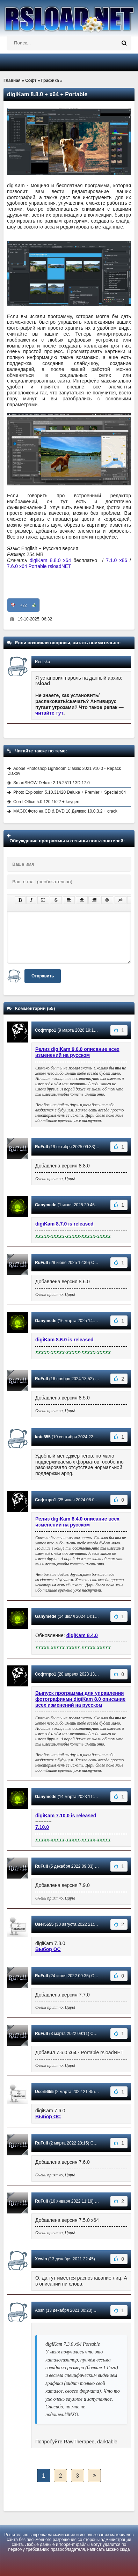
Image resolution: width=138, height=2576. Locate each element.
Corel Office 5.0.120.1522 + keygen (46, 801)
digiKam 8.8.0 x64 (50, 560)
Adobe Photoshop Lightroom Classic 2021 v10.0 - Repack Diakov (64, 771)
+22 (23, 605)
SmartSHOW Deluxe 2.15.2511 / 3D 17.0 (51, 782)
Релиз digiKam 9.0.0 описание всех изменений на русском (77, 1052)
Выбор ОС (48, 1949)
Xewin (41, 2258)
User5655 (44, 1924)
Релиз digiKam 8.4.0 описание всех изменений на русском (77, 1522)
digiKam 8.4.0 (82, 1635)
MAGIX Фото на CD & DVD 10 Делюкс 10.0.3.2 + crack (65, 811)
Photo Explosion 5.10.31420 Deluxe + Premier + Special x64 (69, 792)
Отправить (42, 976)
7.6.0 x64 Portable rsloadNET (39, 566)
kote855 (43, 1436)
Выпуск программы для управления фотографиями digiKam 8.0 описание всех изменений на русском (80, 1699)
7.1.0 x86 (116, 560)
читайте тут (49, 713)
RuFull (41, 1146)
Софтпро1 (45, 1030)
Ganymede (45, 1204)
